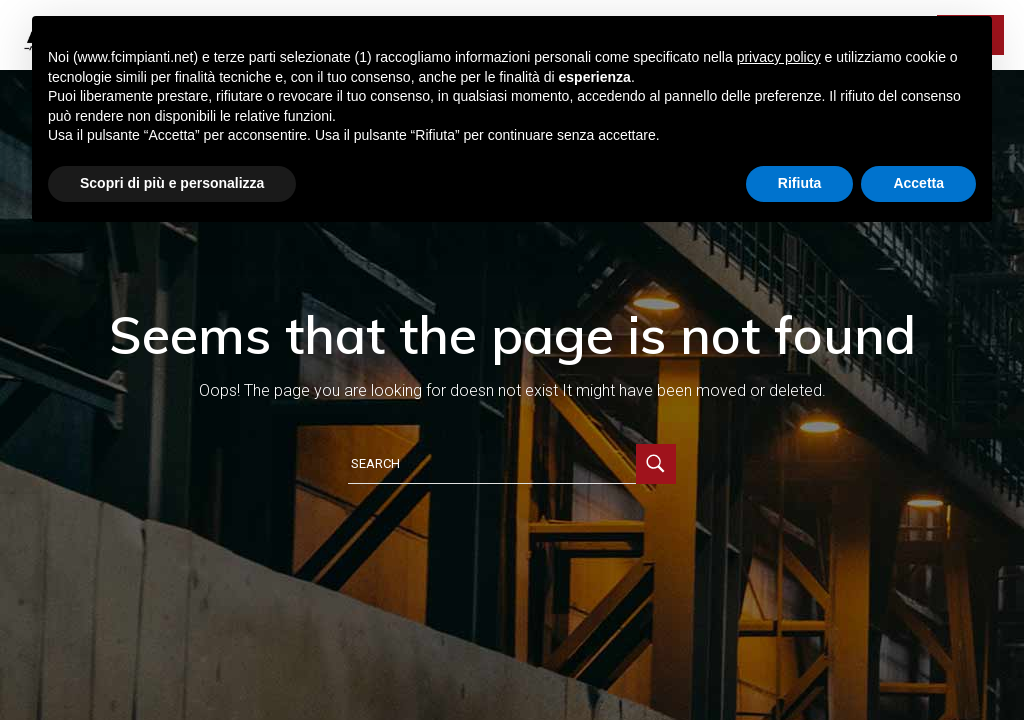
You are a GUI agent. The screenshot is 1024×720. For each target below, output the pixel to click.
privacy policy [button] (779, 57)
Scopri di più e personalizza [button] (172, 183)
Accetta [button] (918, 183)
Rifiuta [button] (800, 183)
